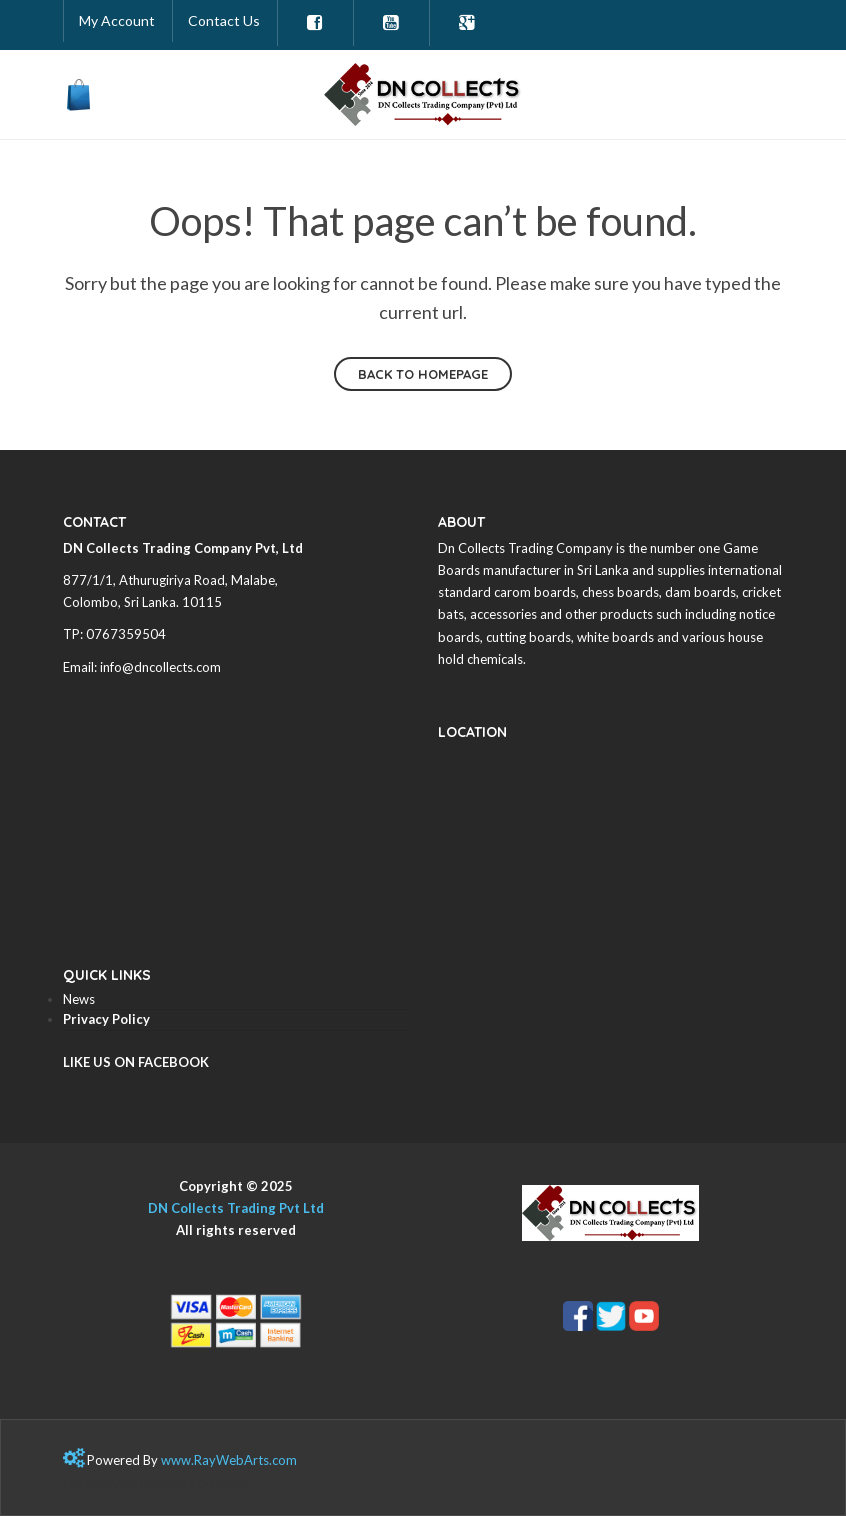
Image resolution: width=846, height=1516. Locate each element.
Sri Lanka (150, 602)
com (284, 1460)
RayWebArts (231, 1460)
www (176, 1460)
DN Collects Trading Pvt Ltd (236, 1208)
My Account (117, 20)
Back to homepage (423, 374)
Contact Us (224, 20)
